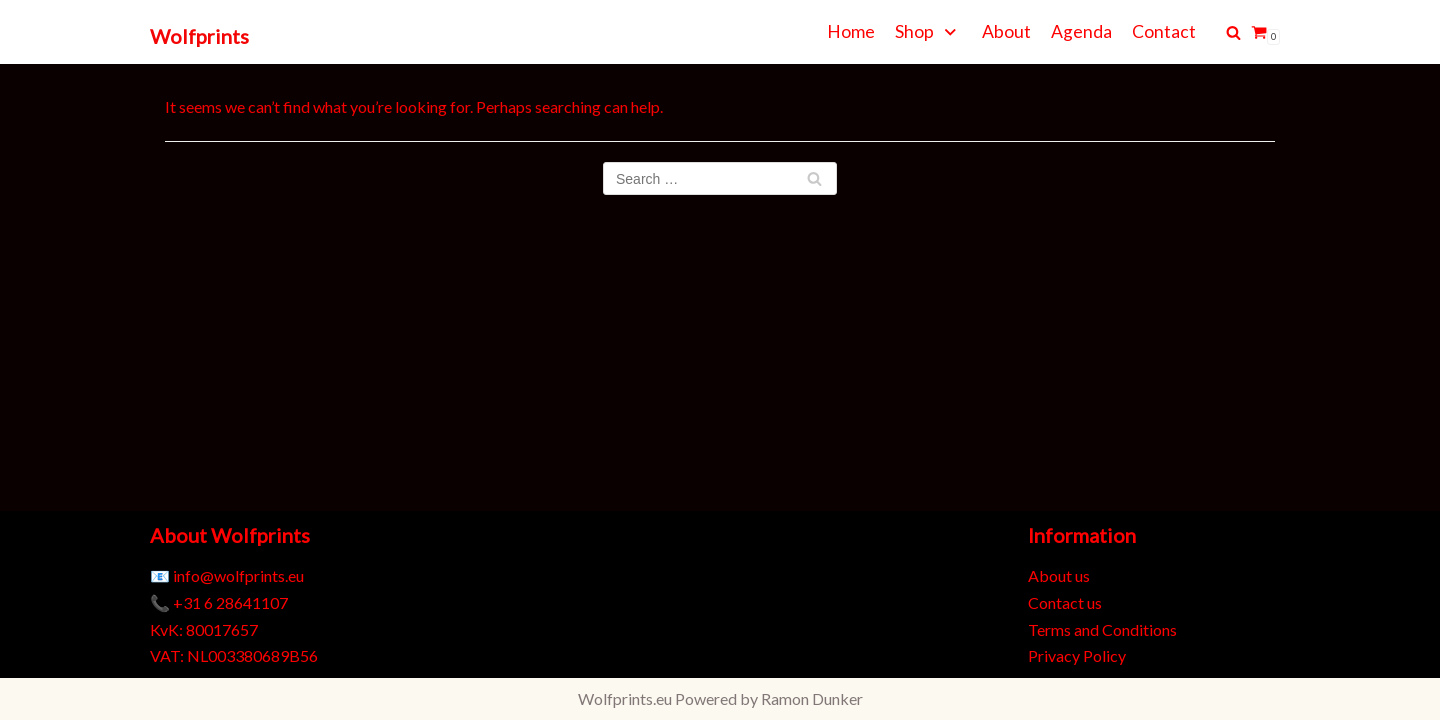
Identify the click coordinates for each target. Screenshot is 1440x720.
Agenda (1081, 31)
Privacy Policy (1077, 655)
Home (851, 31)
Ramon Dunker (812, 698)
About (1006, 31)
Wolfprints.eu (625, 698)
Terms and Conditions (1102, 629)
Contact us (1065, 602)
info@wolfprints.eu (238, 575)
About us (1059, 575)
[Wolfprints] (199, 37)
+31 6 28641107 (230, 602)
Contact (1164, 31)
